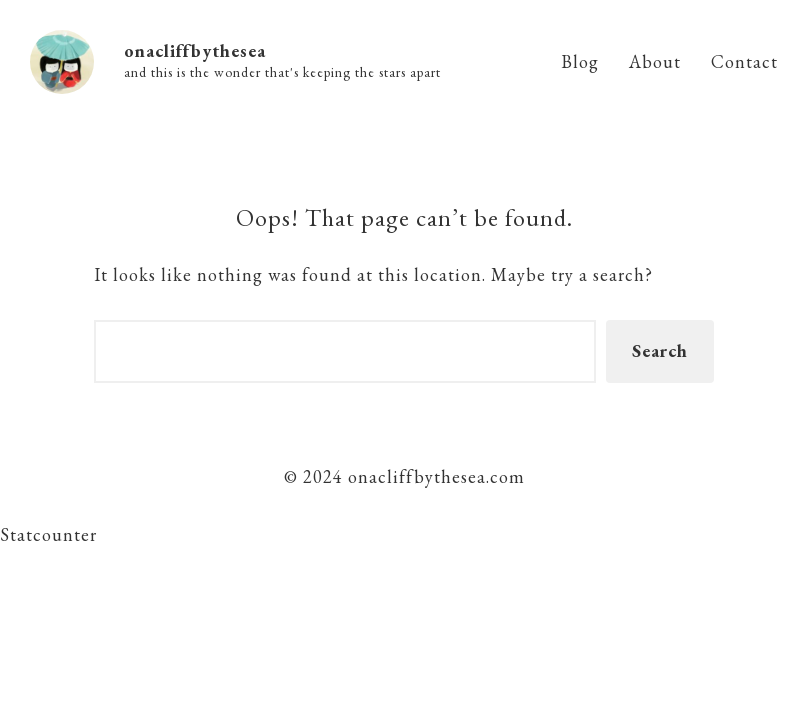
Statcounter (48, 534)
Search (660, 350)
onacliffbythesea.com (434, 476)
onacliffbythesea (195, 50)
